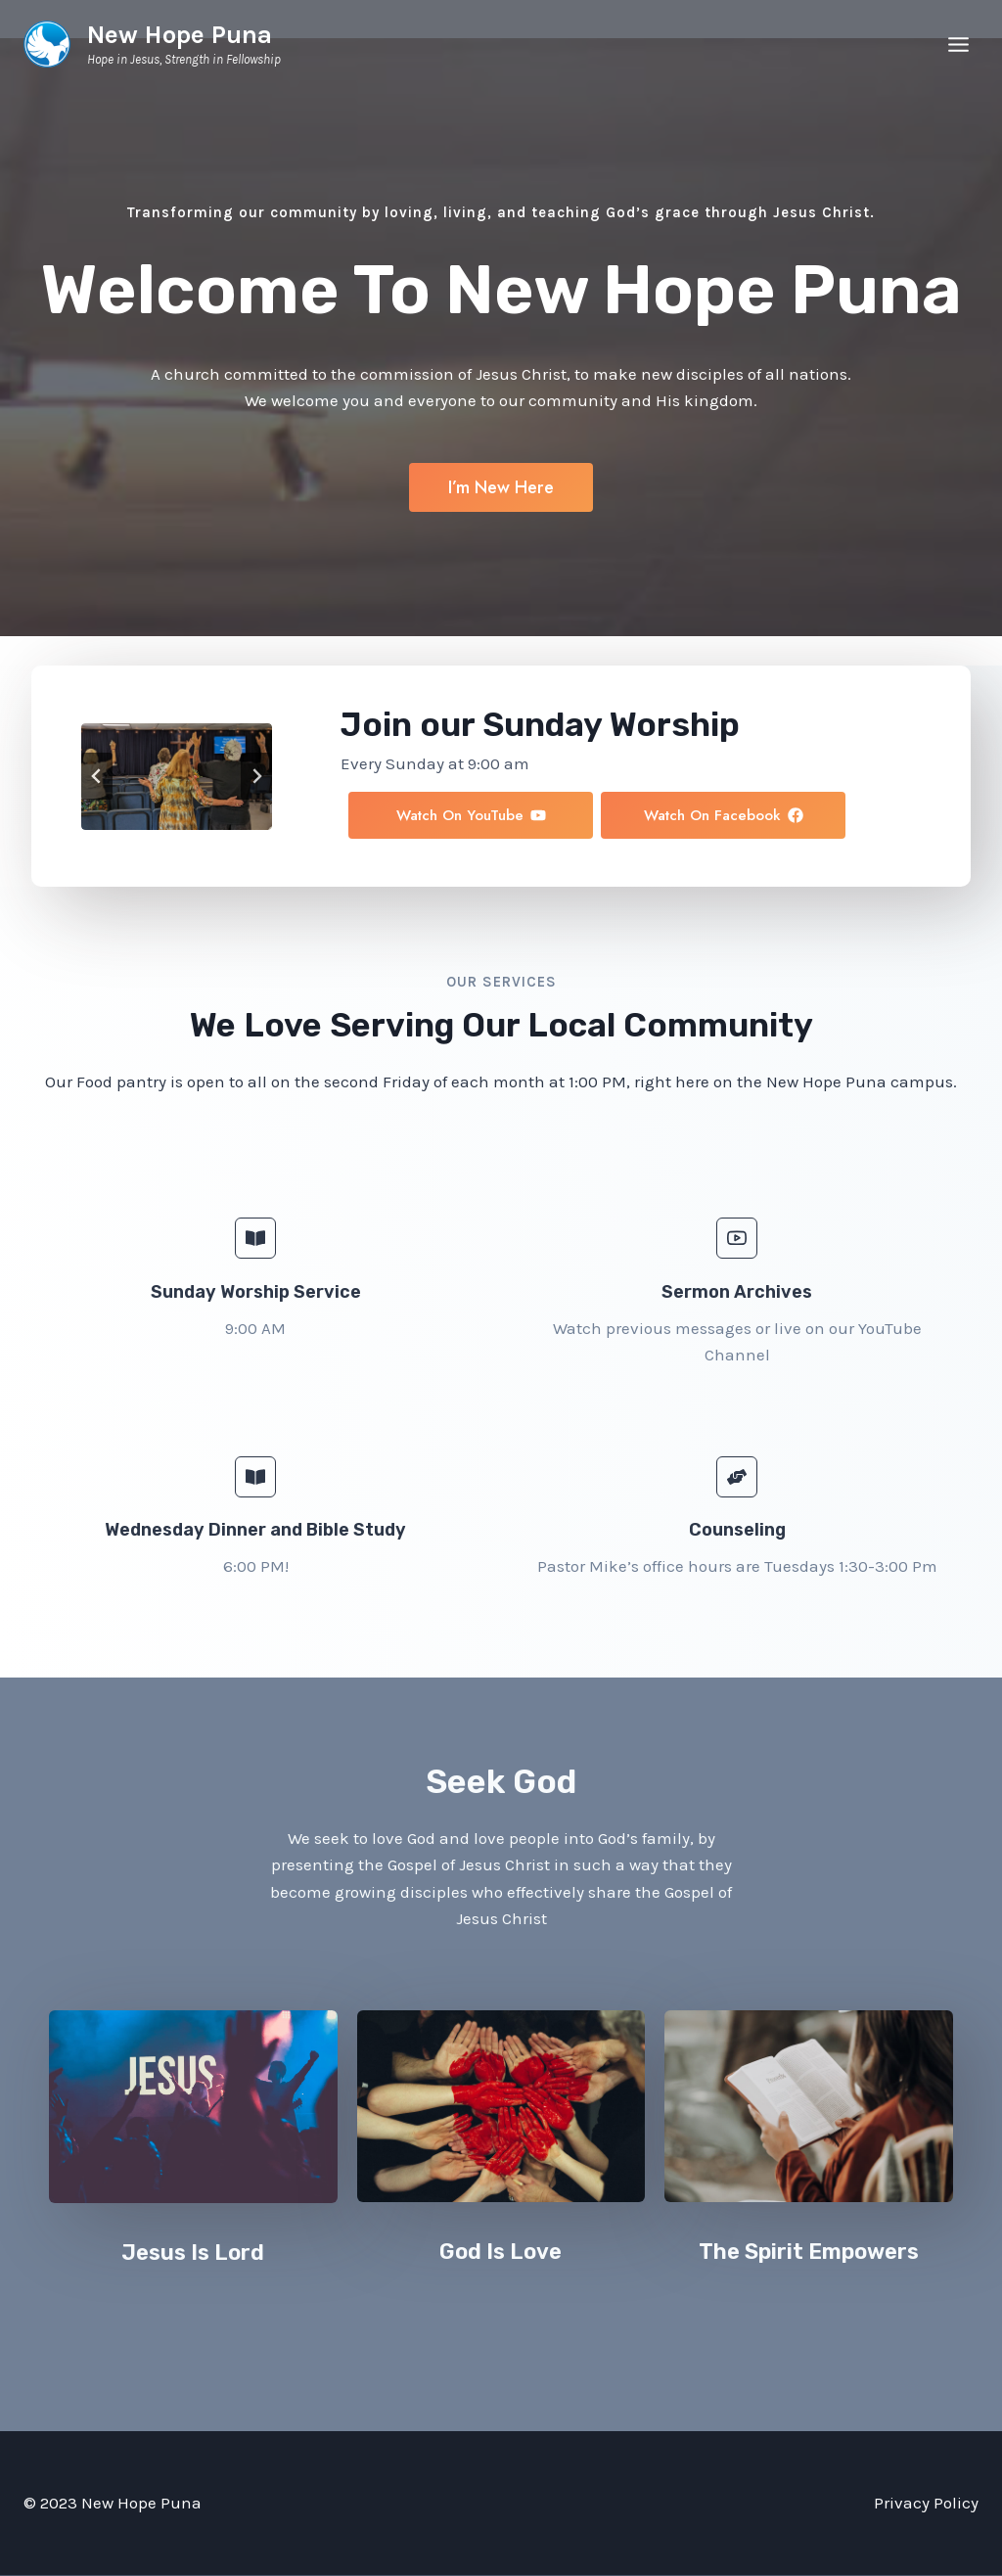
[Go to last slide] (97, 776)
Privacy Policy (926, 2502)
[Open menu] (958, 44)
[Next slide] (256, 776)
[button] (887, 819)
